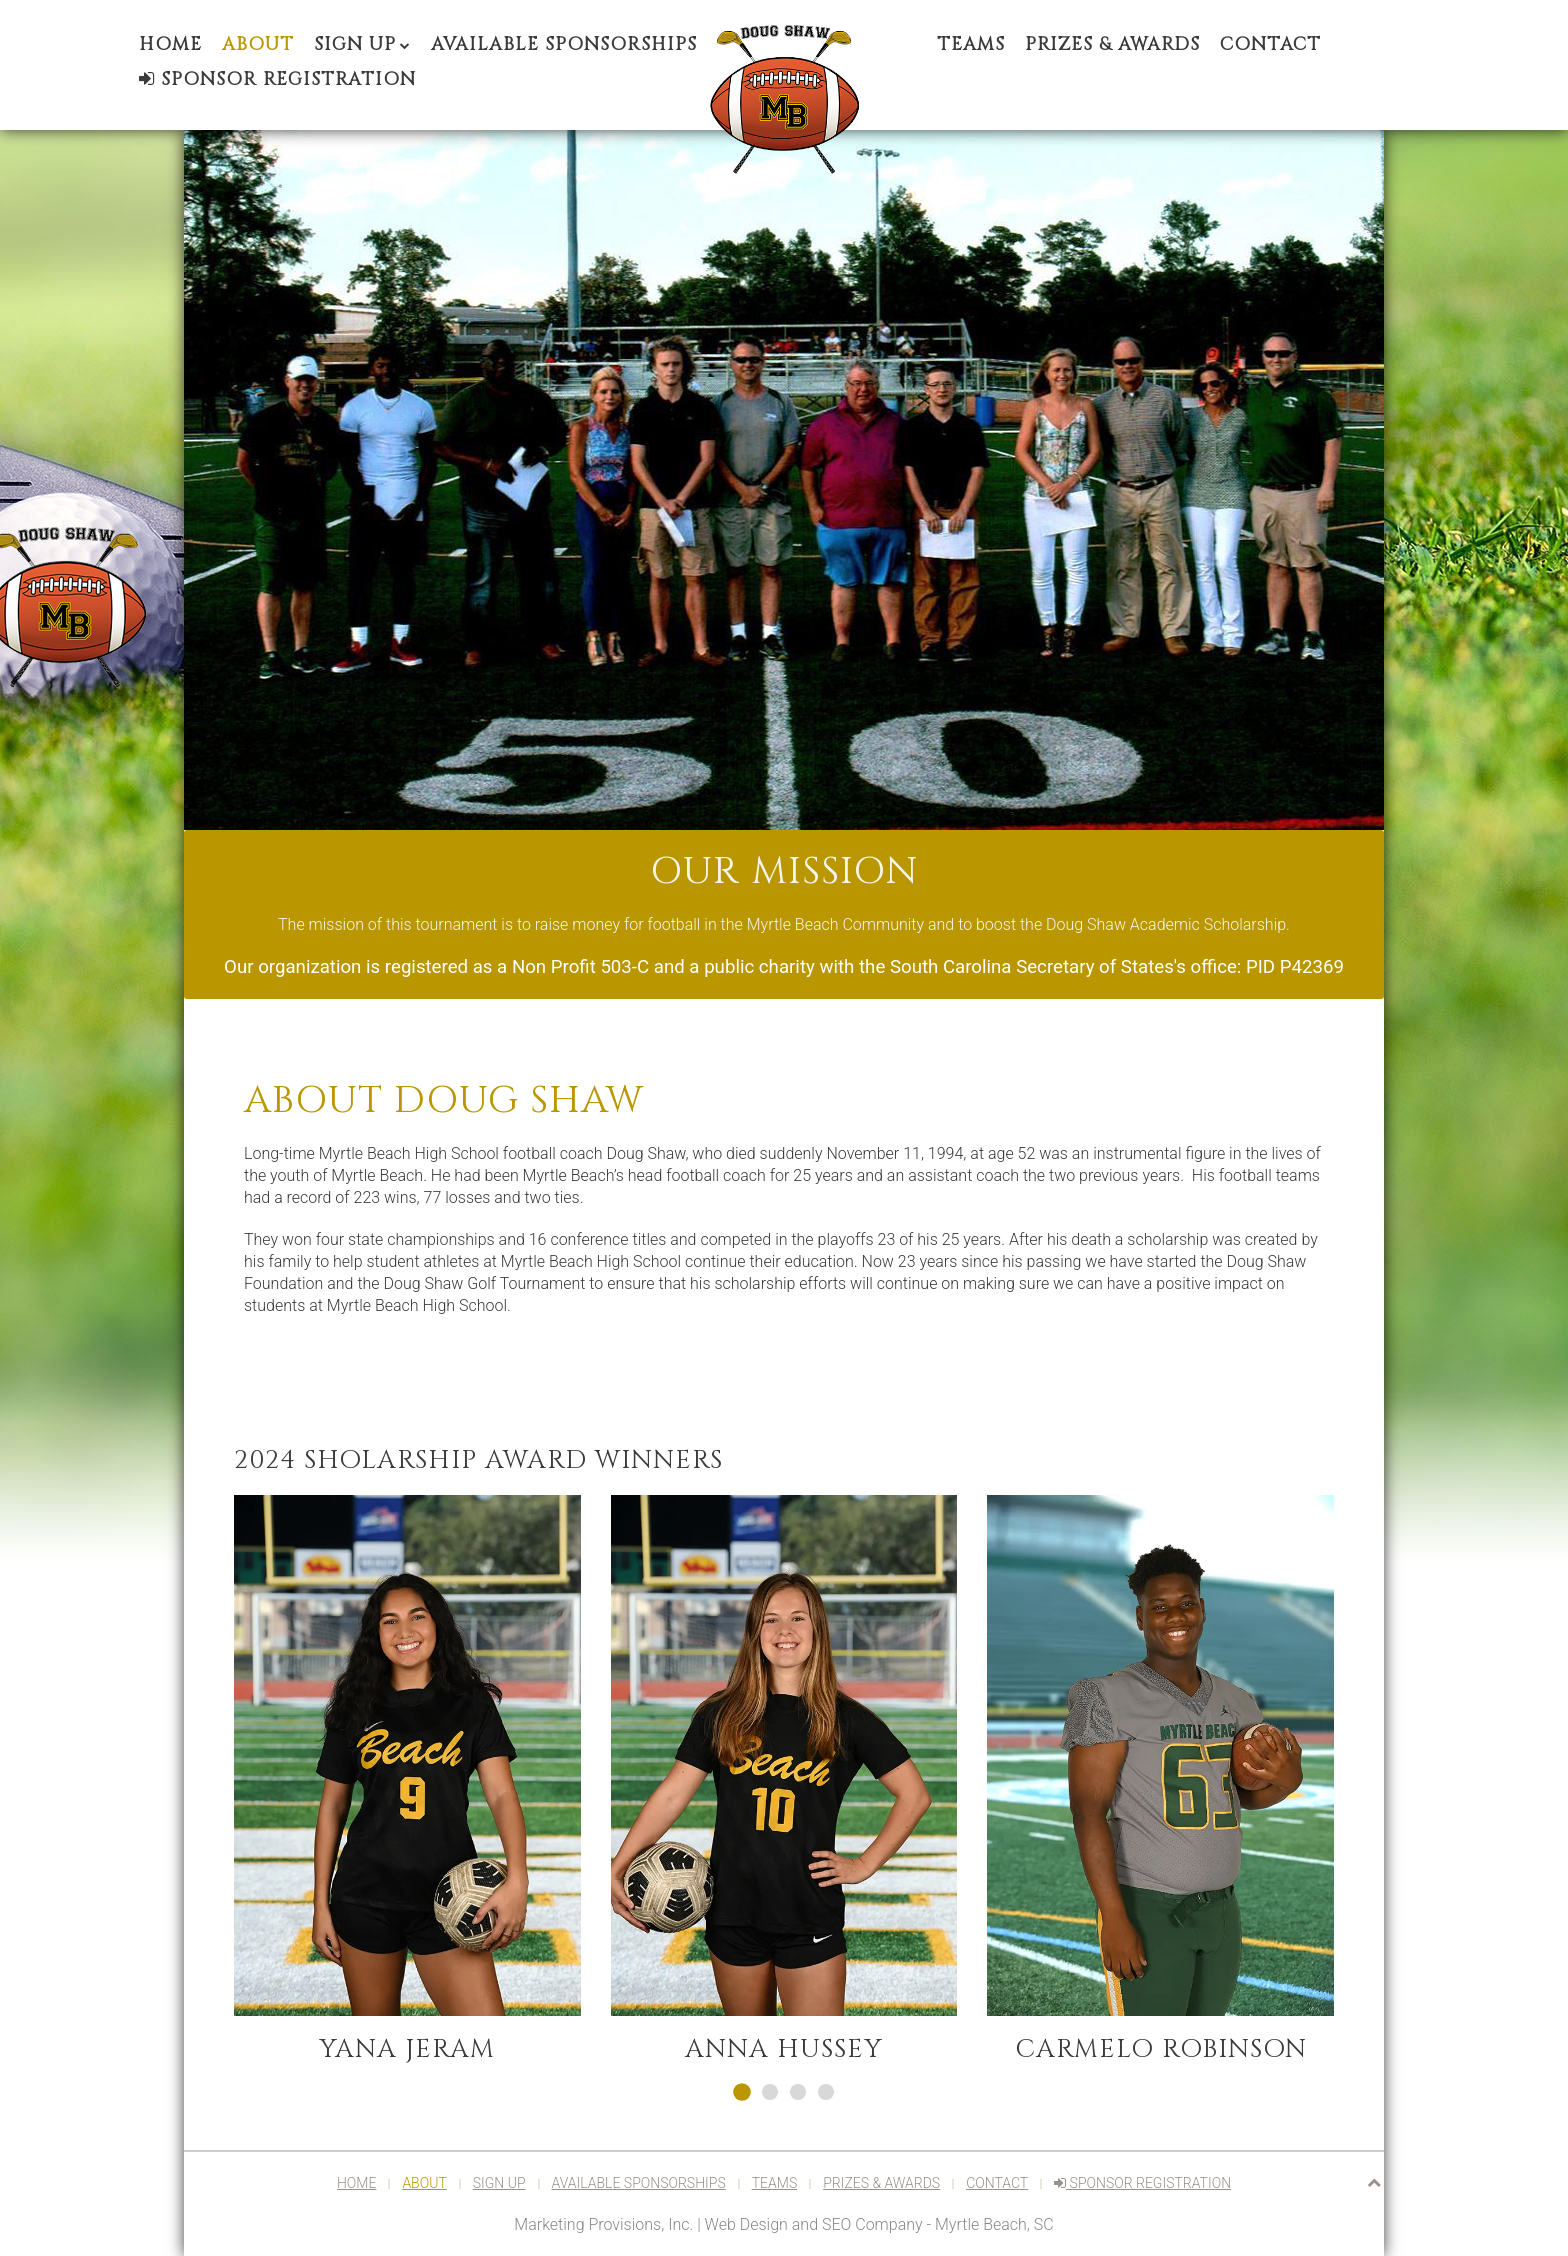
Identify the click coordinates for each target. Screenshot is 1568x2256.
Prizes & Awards (1112, 44)
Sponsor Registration (277, 79)
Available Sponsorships (564, 44)
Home (170, 44)
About (258, 44)
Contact (1270, 44)
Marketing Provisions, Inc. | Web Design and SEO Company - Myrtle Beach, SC (783, 2224)
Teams (971, 44)
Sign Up (355, 44)
